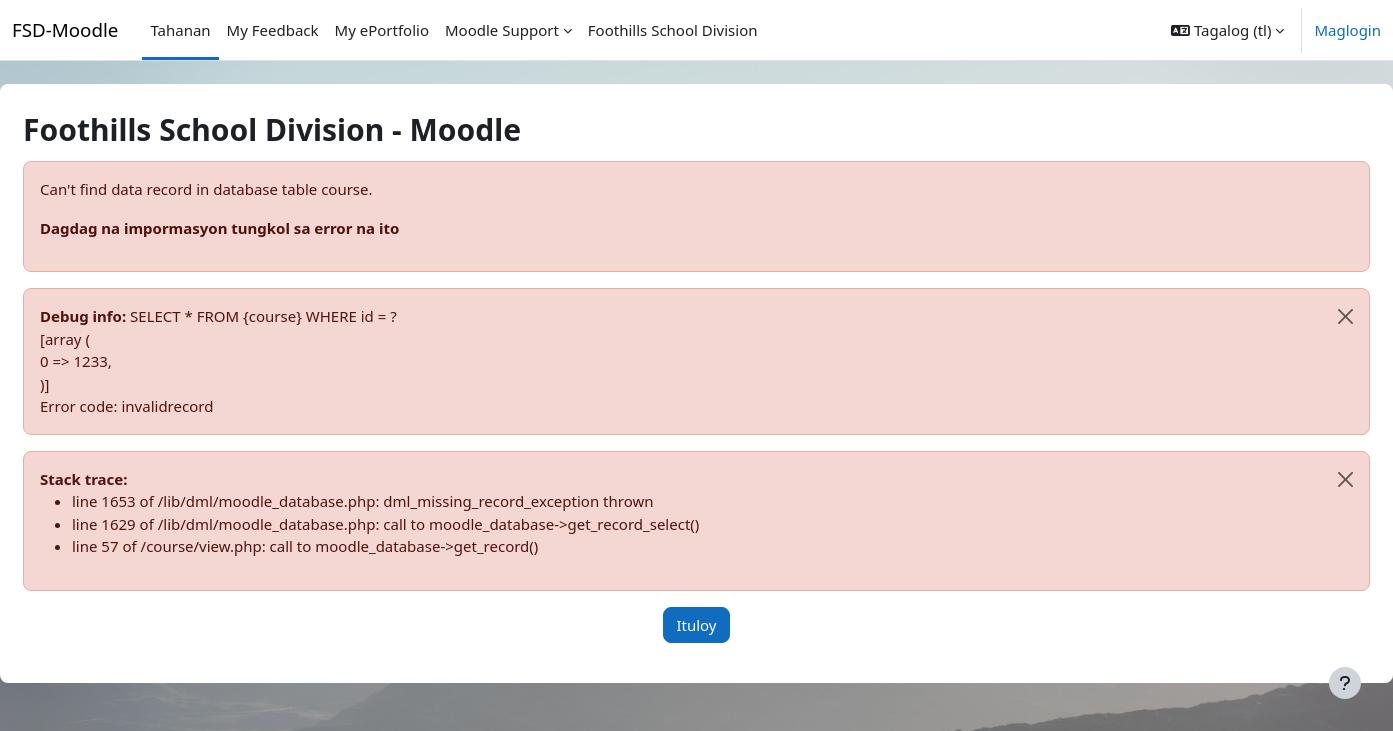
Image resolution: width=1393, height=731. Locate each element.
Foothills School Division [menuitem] (673, 30)
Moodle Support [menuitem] (502, 30)
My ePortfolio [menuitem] (382, 30)
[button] (1227, 30)
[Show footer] (1345, 683)
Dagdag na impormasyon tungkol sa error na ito (267, 228)
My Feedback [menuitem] (273, 30)
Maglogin (1347, 30)
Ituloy (696, 625)
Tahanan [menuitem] (180, 30)
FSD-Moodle (65, 29)
